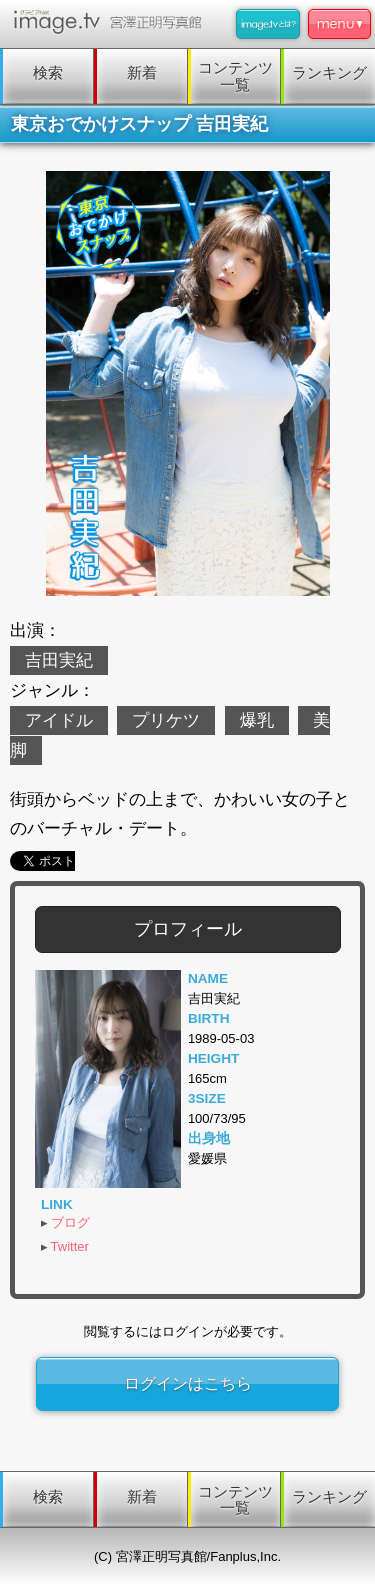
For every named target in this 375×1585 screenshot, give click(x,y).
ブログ (70, 1222)
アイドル (59, 720)
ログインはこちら (188, 1383)
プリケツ (166, 720)
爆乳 (257, 720)
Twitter (70, 1246)
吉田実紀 (59, 660)
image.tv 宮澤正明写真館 (111, 22)
